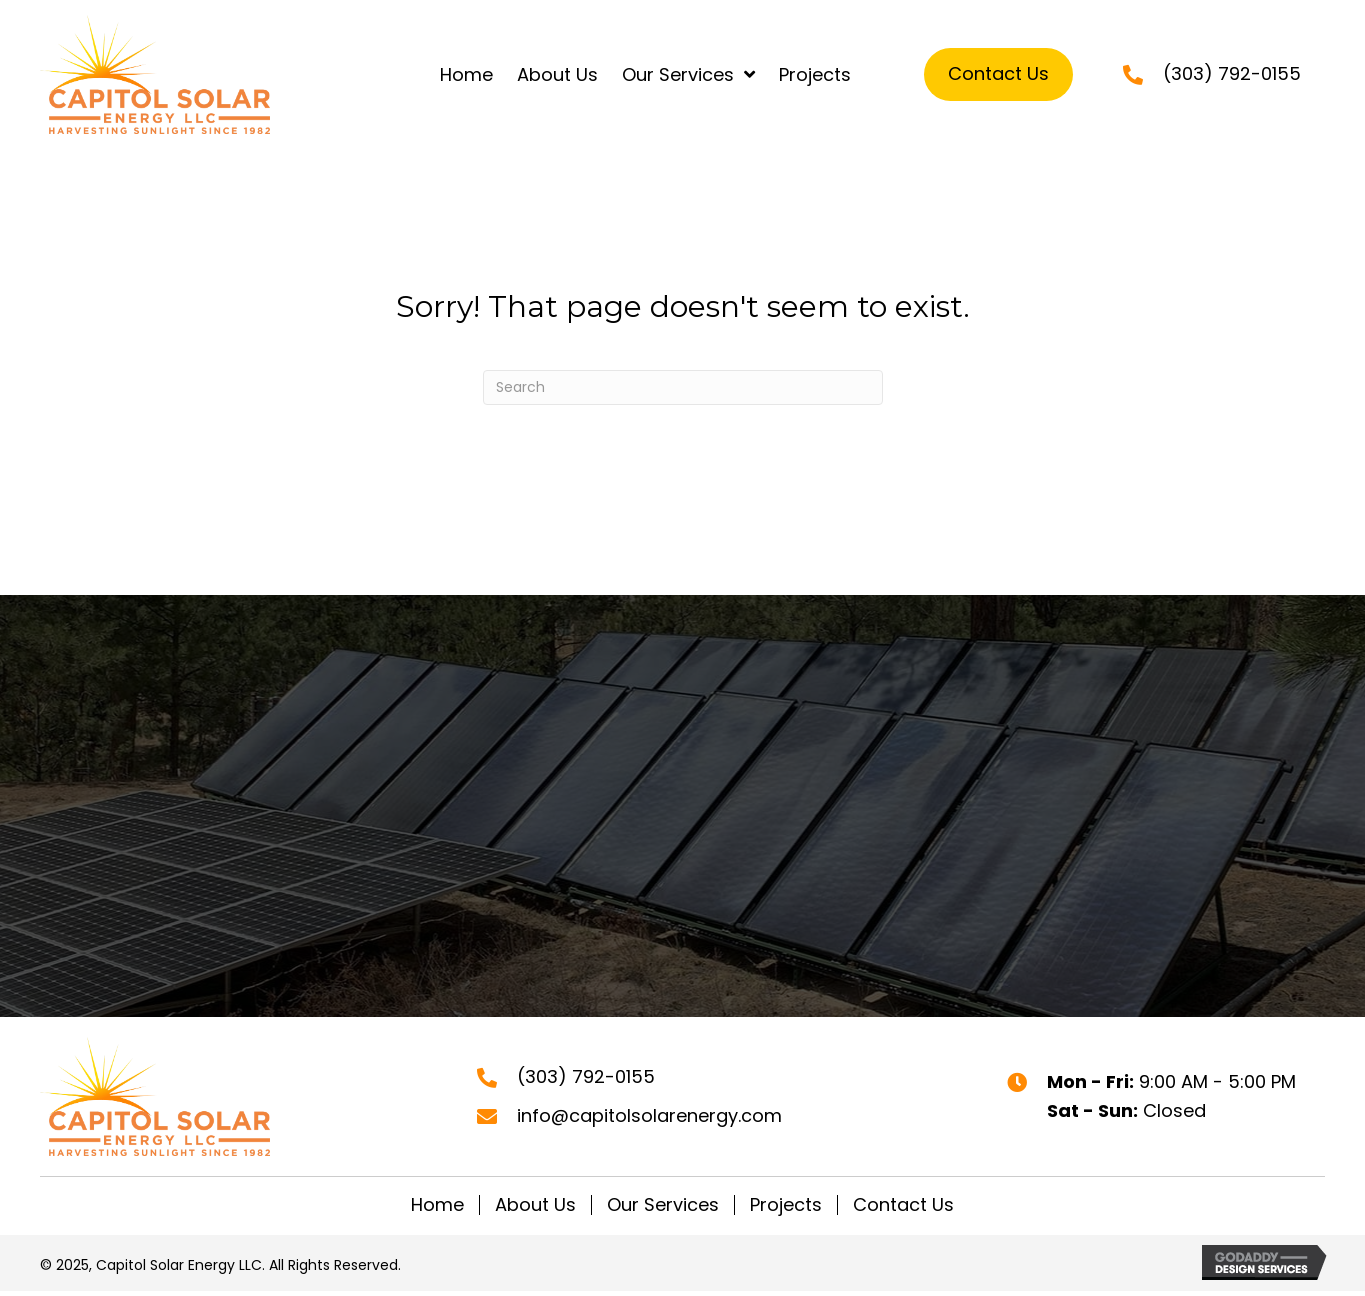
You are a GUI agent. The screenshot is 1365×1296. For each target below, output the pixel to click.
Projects (786, 1205)
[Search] (683, 387)
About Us (535, 1205)
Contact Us (903, 1205)
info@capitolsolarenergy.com (649, 1115)
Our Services (663, 1205)
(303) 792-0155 (1232, 73)
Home (437, 1205)
